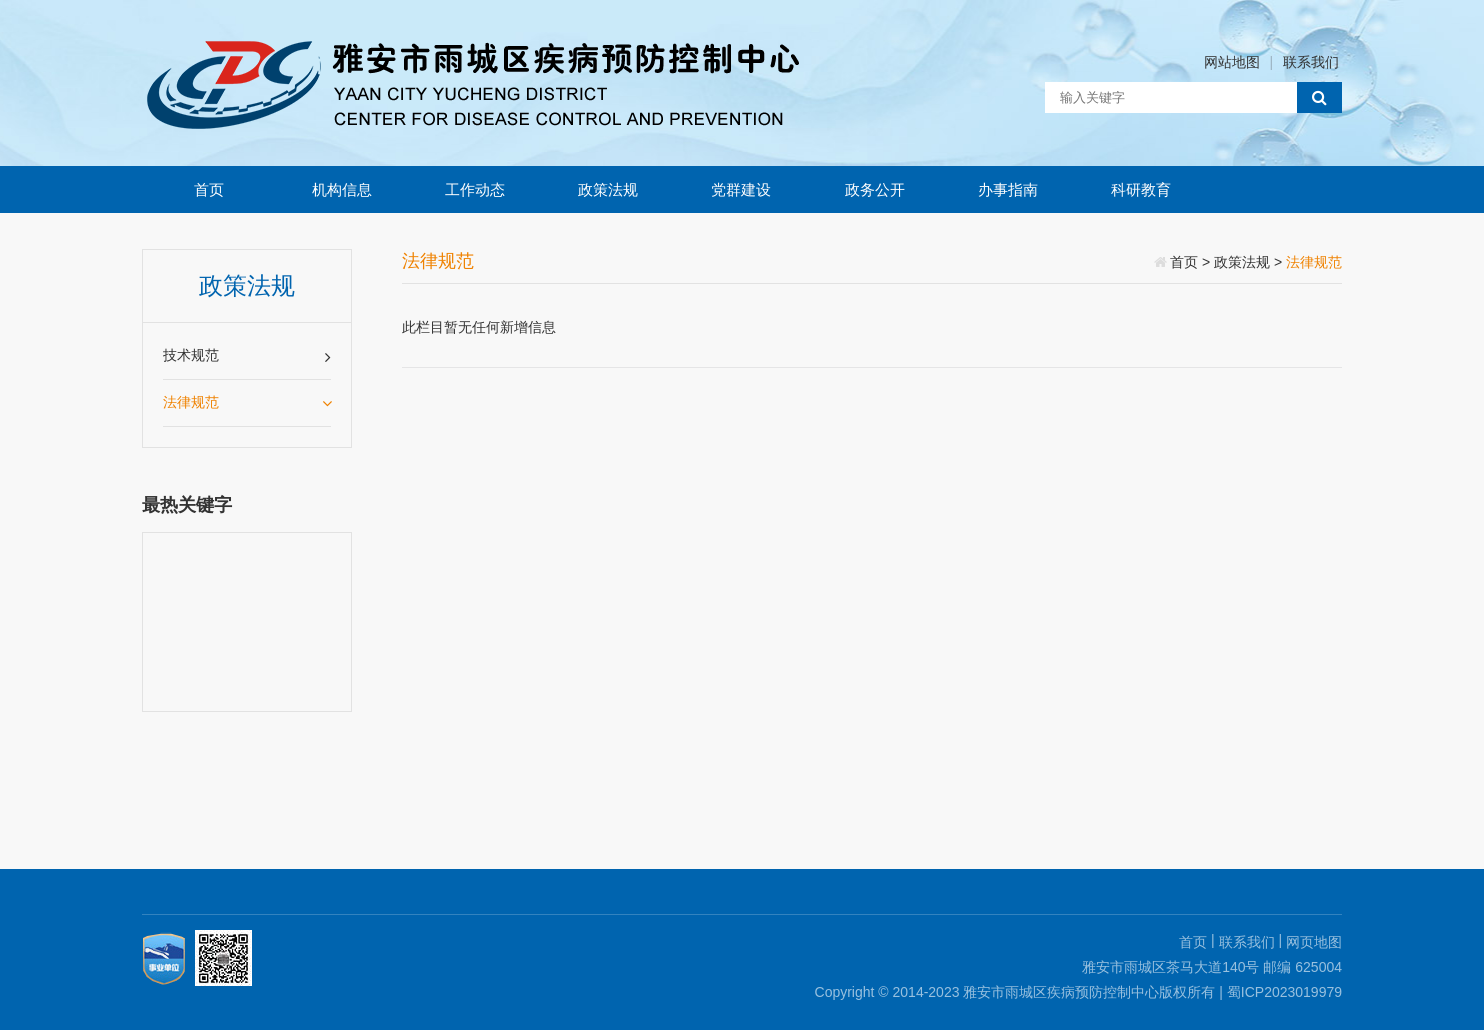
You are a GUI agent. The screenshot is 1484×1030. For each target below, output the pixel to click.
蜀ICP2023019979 (1284, 992)
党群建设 (741, 189)
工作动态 (475, 189)
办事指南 (1008, 189)
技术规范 (247, 356)
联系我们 (1311, 62)
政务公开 (875, 189)
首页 (209, 189)
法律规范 (247, 402)
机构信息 (342, 189)
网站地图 (1232, 62)
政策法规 (608, 189)
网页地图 (1314, 942)
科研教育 (1141, 189)
